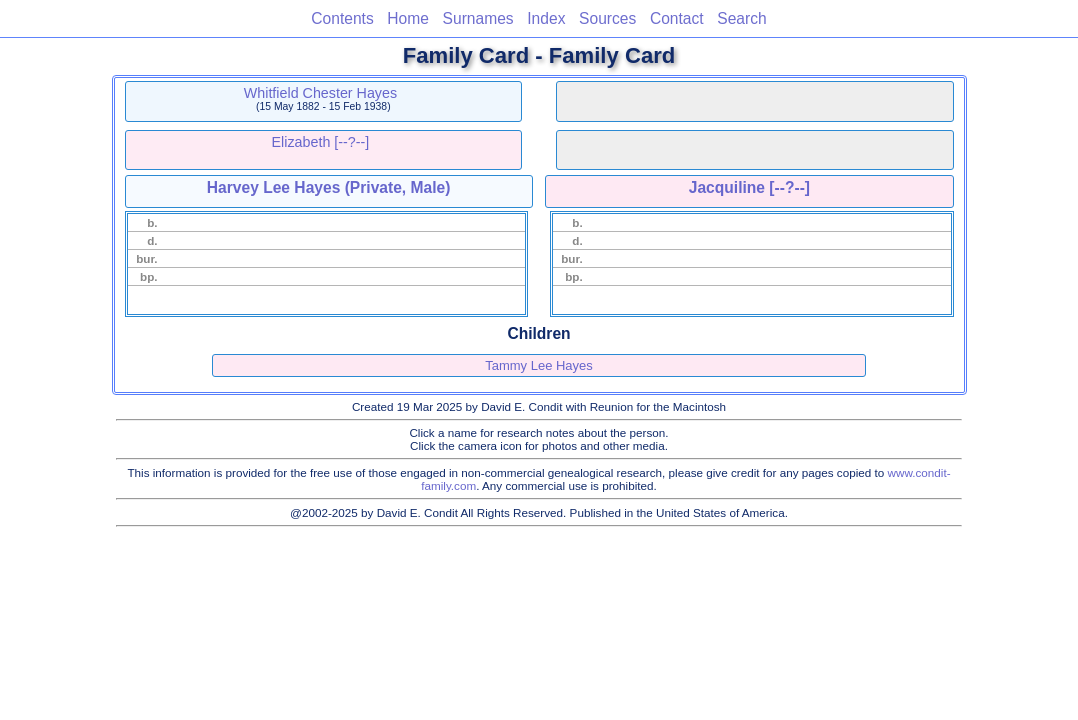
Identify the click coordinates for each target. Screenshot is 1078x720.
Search (741, 18)
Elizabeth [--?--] (321, 142)
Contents (342, 18)
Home (408, 18)
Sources (607, 18)
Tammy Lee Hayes (539, 365)
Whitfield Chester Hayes (320, 93)
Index (546, 18)
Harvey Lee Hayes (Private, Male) (329, 187)
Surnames (478, 18)
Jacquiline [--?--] (749, 187)
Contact (677, 18)
